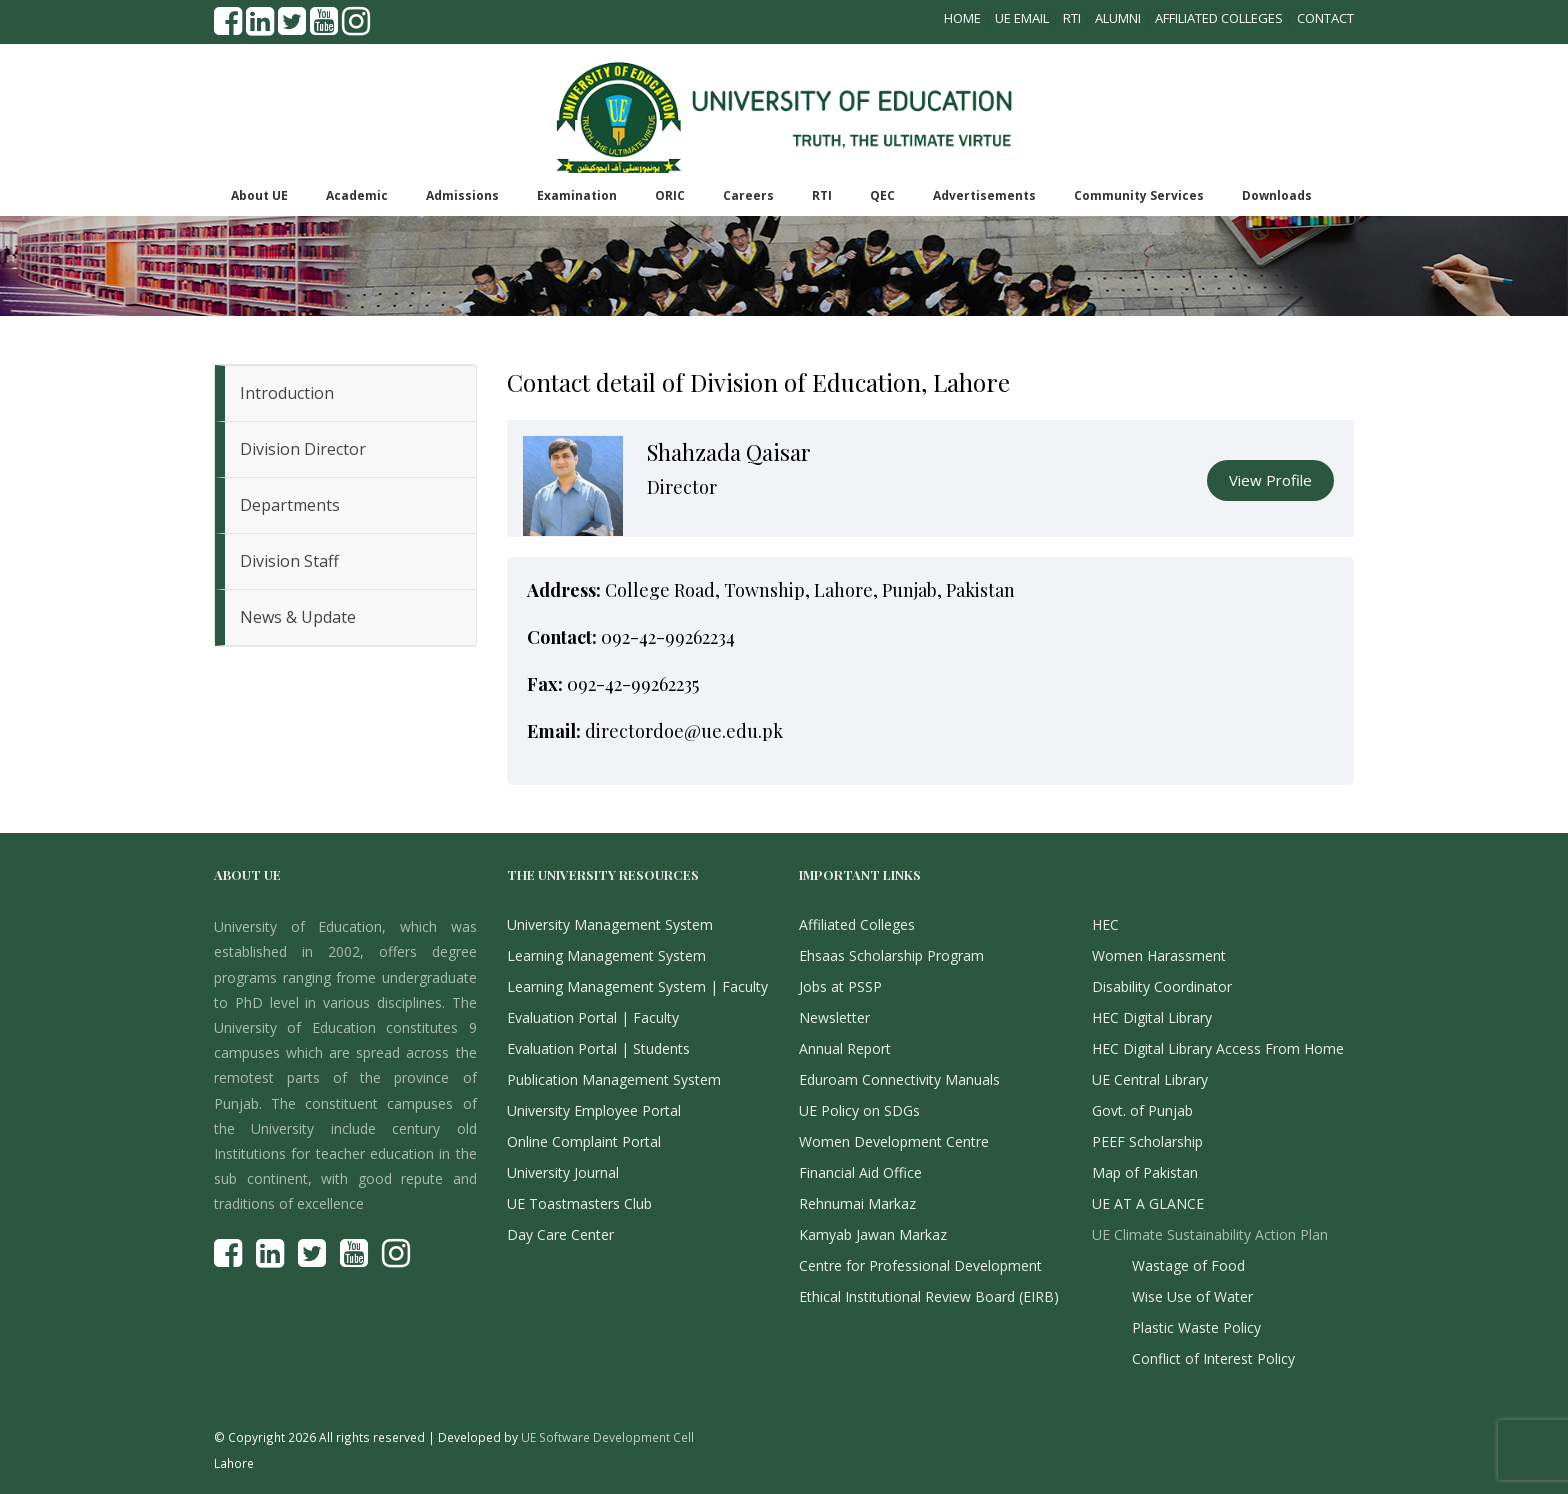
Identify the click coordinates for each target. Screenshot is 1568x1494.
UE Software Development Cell (607, 1437)
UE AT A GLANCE (1148, 1203)
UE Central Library (1150, 1079)
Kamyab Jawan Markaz (873, 1234)
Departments (290, 505)
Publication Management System (614, 1079)
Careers (748, 195)
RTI (1072, 18)
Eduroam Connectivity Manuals (899, 1079)
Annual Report (845, 1048)
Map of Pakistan (1145, 1172)
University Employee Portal (594, 1110)
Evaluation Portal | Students (598, 1048)
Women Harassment (1159, 955)
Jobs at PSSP (840, 986)
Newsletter (834, 1017)
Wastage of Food (1188, 1265)
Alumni (1118, 18)
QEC (882, 195)
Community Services (1139, 195)
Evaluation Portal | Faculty (593, 1017)
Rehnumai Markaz (857, 1203)
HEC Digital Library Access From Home (1218, 1048)
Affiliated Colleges (1219, 18)
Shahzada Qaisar (729, 452)
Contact (1325, 18)
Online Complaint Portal (584, 1141)
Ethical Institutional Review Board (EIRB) (929, 1296)
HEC (1105, 924)
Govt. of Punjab (1142, 1110)
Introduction (287, 393)
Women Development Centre (894, 1141)
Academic (357, 195)
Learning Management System (606, 955)
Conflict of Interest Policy (1213, 1358)
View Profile (1270, 480)
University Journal (563, 1172)
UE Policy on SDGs (859, 1110)
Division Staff (289, 561)
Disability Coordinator (1162, 986)
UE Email (1022, 18)
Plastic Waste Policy (1196, 1327)
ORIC (670, 195)
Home (962, 18)
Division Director (303, 449)
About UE (259, 195)
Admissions (462, 195)
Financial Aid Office (860, 1172)
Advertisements (984, 195)
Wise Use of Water (1192, 1296)
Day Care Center (560, 1234)
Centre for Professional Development (920, 1265)
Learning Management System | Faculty (637, 986)
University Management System (610, 924)
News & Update (298, 617)
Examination (577, 195)
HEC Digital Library (1152, 1017)
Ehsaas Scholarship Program (891, 955)
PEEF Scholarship (1147, 1141)
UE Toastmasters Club (579, 1203)
